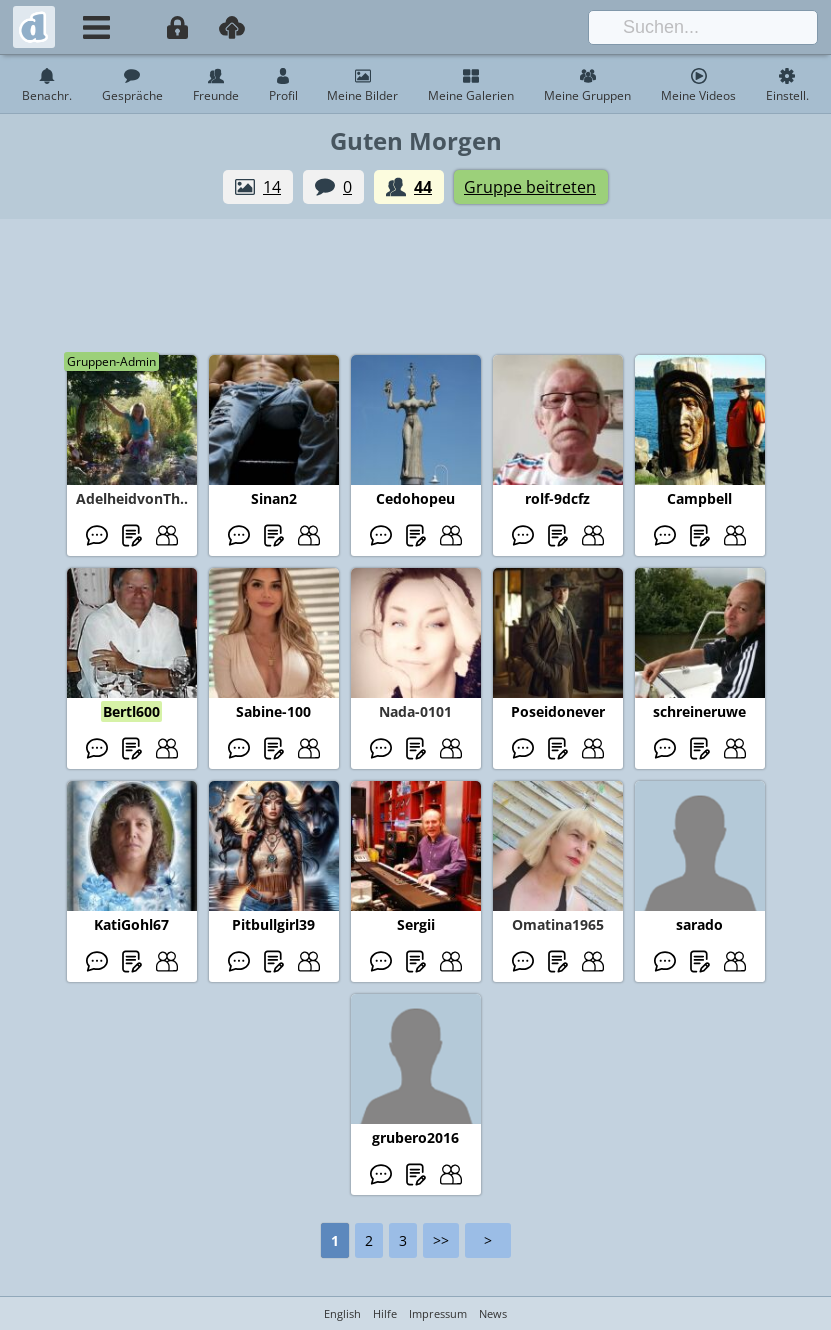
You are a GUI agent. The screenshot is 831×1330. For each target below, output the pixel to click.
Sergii (416, 924)
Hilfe (385, 1313)
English (342, 1313)
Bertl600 (131, 711)
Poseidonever (558, 711)
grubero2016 (415, 1137)
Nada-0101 (415, 711)
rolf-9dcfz (557, 498)
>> (441, 1240)
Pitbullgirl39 (273, 924)
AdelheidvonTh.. (132, 498)
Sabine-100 (273, 711)
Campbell (699, 498)
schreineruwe (699, 711)
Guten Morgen (416, 140)
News (493, 1313)
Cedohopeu (415, 498)
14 (272, 187)
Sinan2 (274, 498)
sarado (699, 924)
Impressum (438, 1313)
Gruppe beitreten (530, 187)
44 (423, 187)
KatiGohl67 (131, 924)
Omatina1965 (558, 924)
